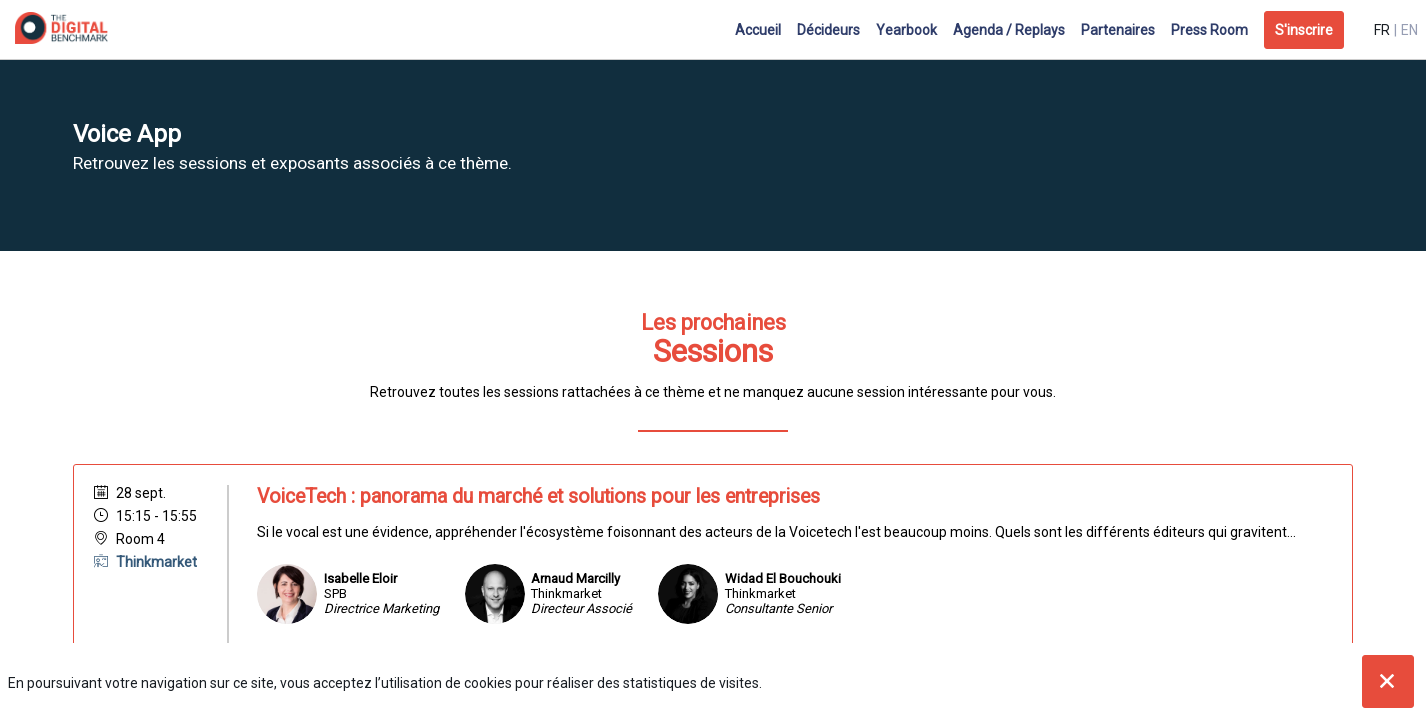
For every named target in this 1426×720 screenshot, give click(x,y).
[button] (1304, 30)
